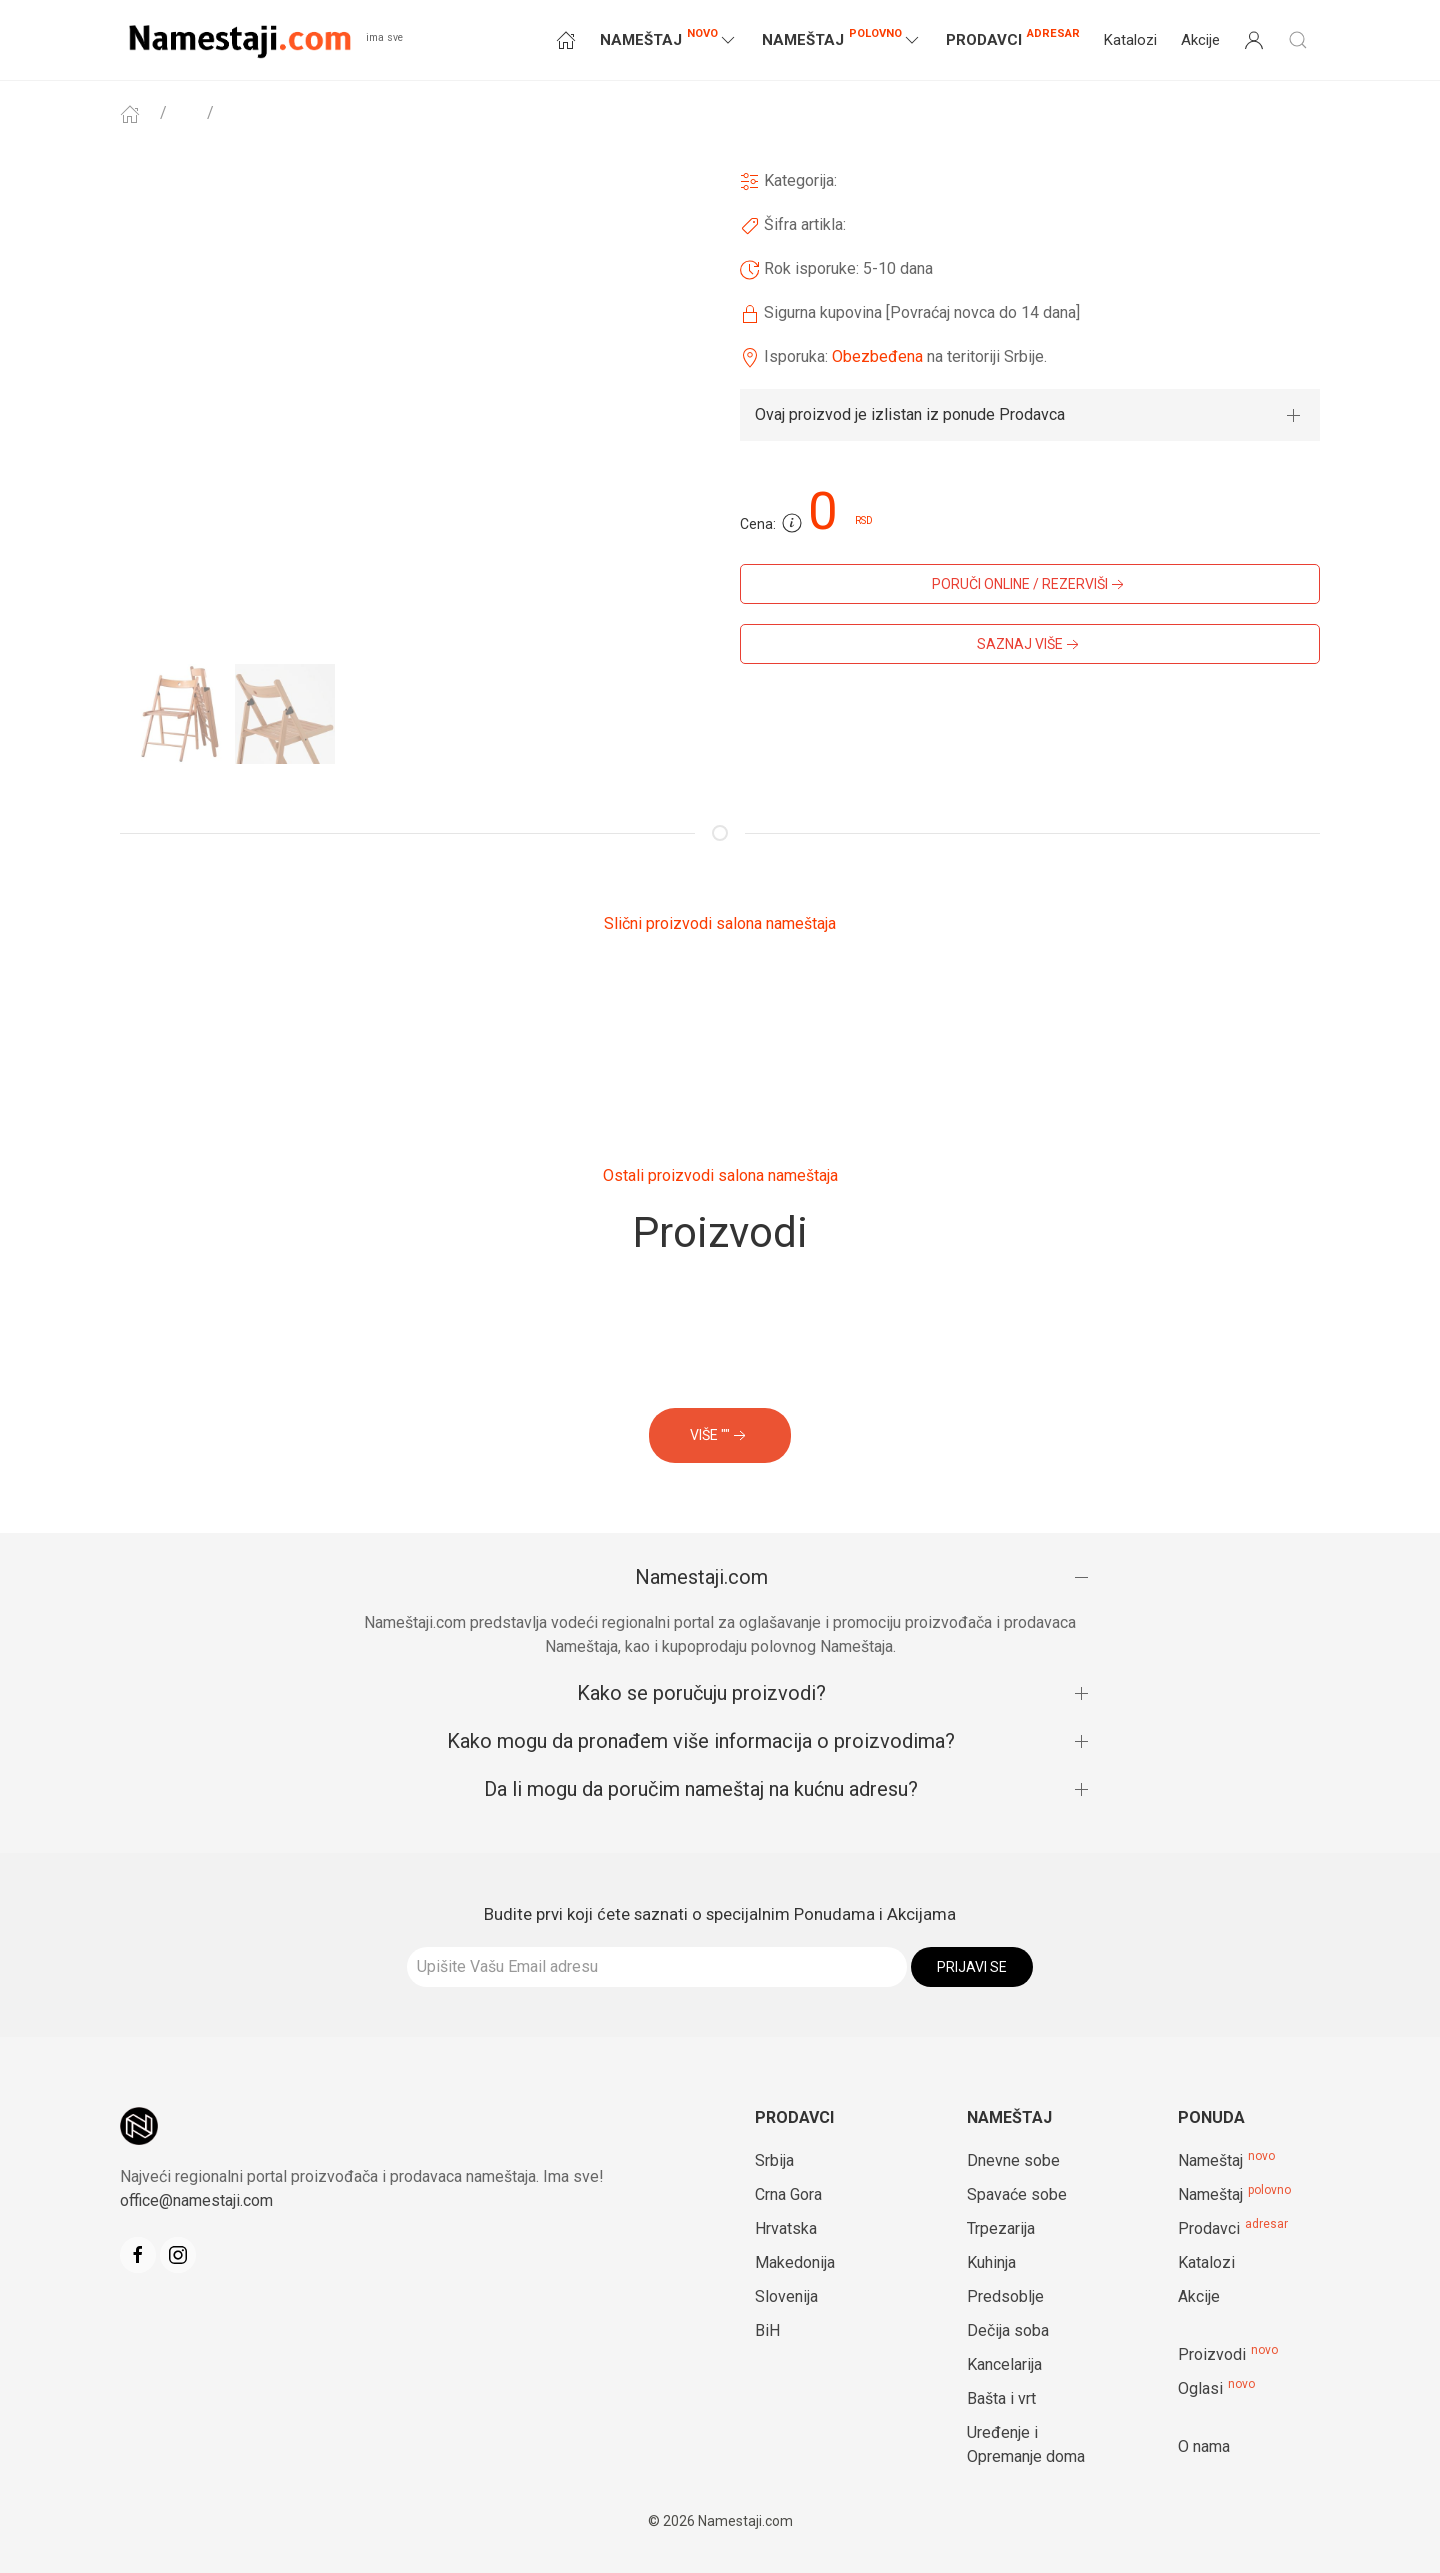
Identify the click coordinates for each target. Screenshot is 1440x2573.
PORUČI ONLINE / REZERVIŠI (1030, 585)
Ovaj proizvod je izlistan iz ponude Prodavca (910, 414)
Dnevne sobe (1013, 2160)
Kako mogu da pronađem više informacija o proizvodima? (701, 1741)
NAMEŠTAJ (669, 38)
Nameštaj (1210, 2160)
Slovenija (786, 2296)
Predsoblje (1005, 2296)
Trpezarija (1001, 2228)
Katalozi (1130, 40)
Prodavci (1013, 37)
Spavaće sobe (1017, 2194)
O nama (1204, 2446)
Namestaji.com (701, 1577)
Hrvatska (786, 2228)
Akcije (1200, 40)
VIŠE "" (720, 1436)
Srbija (774, 2160)
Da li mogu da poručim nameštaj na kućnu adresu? (701, 1789)
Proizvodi (1212, 2354)
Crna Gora (788, 2194)
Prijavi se (972, 1967)
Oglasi (1200, 2388)
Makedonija (795, 2262)
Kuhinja (991, 2262)
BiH (767, 2330)
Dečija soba (1008, 2330)
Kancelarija (1004, 2364)
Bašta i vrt (1001, 2398)
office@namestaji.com (196, 2200)
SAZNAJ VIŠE (1030, 645)
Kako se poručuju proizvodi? (701, 1693)
